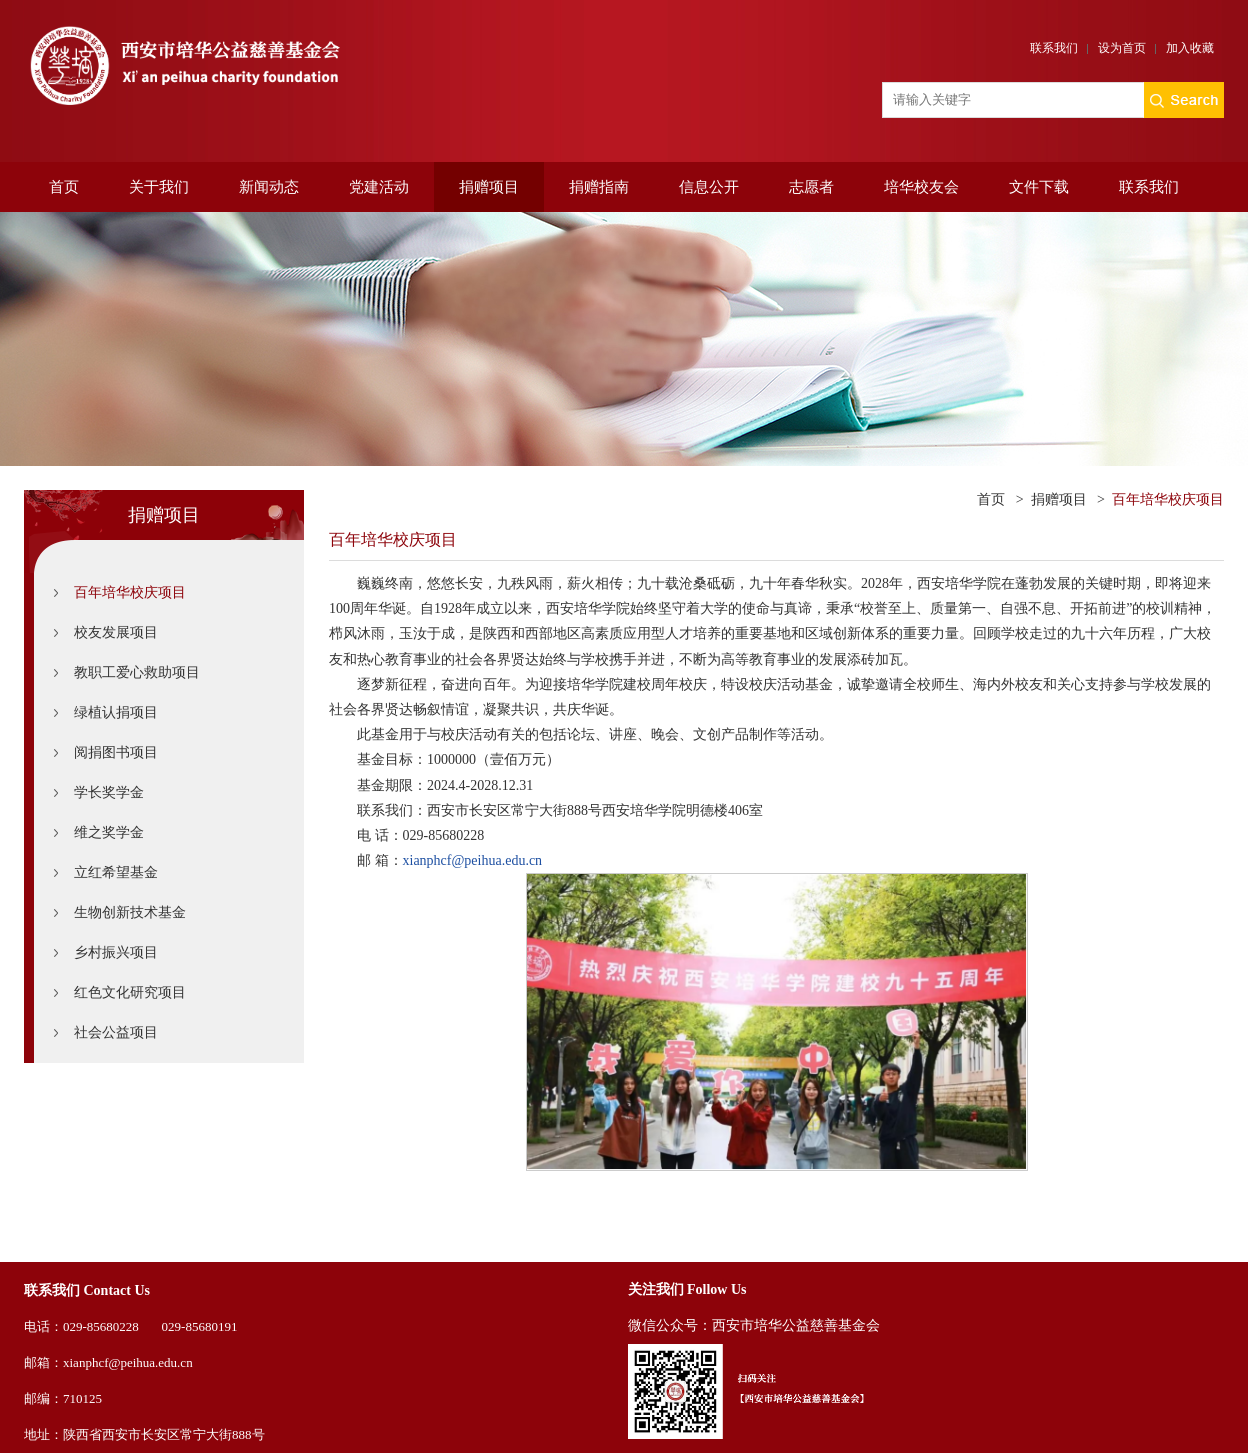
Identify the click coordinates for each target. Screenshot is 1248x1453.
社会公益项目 (116, 1032)
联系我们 (1054, 48)
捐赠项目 (489, 187)
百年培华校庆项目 (130, 592)
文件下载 (1039, 187)
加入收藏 (1190, 48)
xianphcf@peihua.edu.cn (473, 860)
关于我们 (159, 187)
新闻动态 (269, 187)
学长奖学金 (109, 792)
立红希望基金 (116, 872)
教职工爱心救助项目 (137, 672)
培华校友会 (921, 187)
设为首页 (1122, 48)
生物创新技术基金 (130, 912)
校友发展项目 (116, 632)
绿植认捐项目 (116, 712)
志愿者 (811, 187)
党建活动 (379, 187)
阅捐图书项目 (116, 752)
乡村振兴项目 (116, 952)
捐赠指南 (599, 187)
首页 (64, 187)
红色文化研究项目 (130, 992)
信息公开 (709, 187)
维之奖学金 (109, 832)
